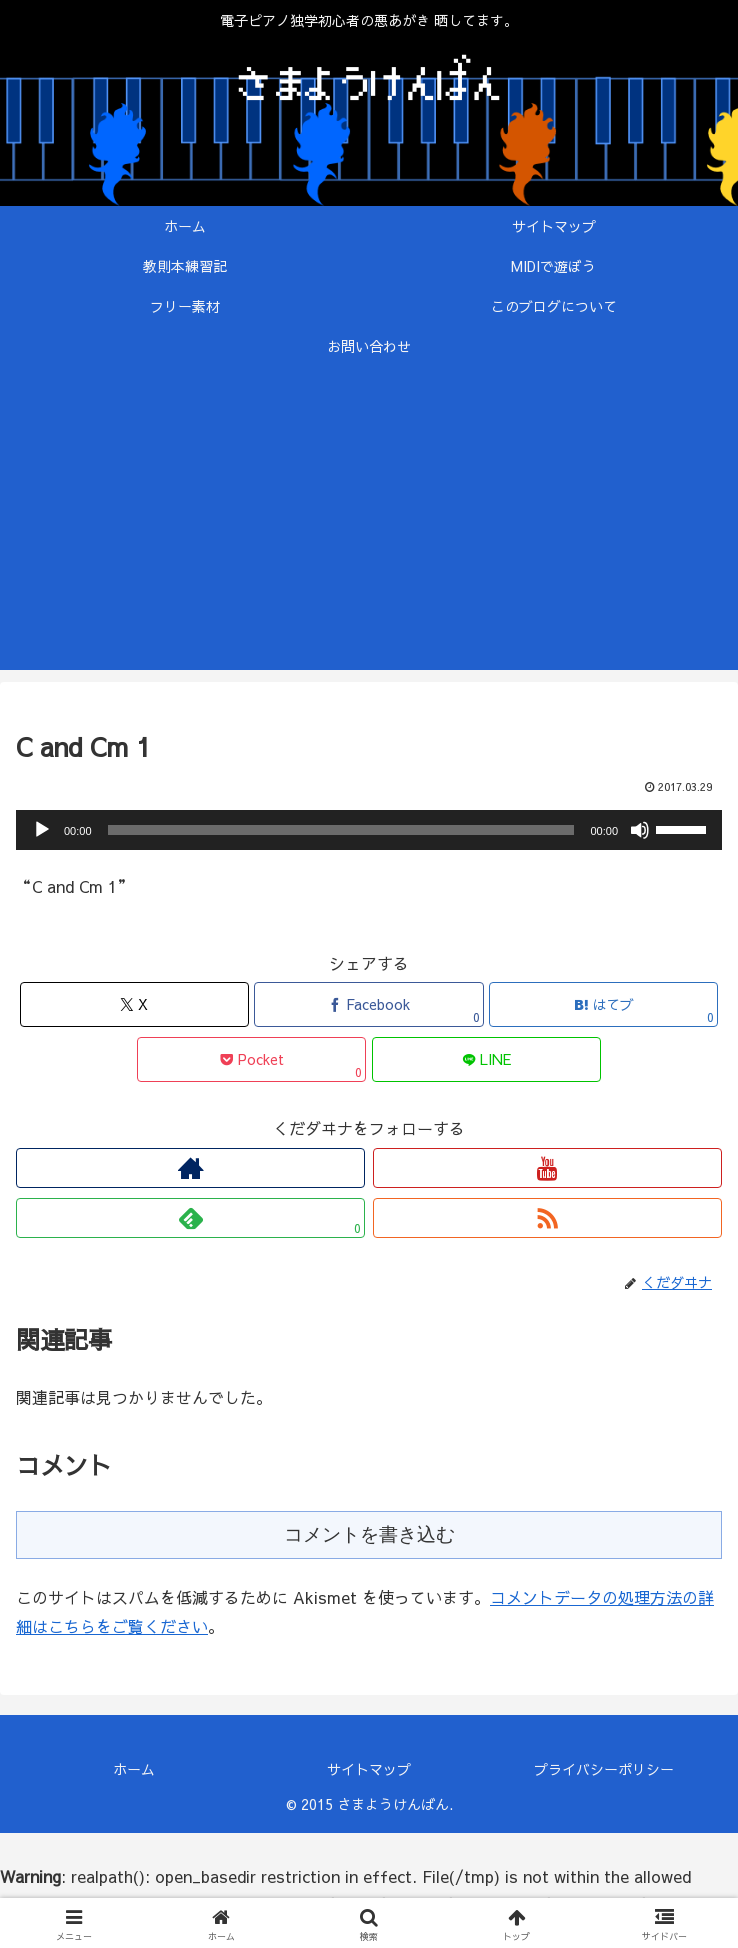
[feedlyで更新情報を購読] (190, 1218)
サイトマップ (369, 1769)
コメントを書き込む (369, 1534)
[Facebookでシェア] (368, 1004)
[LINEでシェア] (486, 1059)
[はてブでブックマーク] (603, 1004)
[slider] (341, 830)
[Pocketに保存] (251, 1059)
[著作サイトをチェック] (190, 1168)
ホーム (134, 1769)
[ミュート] (640, 830)
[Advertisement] (369, 530)
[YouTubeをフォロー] (547, 1168)
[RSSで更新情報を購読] (547, 1218)
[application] (369, 830)
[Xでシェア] (134, 1004)
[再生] (42, 830)
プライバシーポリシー (604, 1769)
